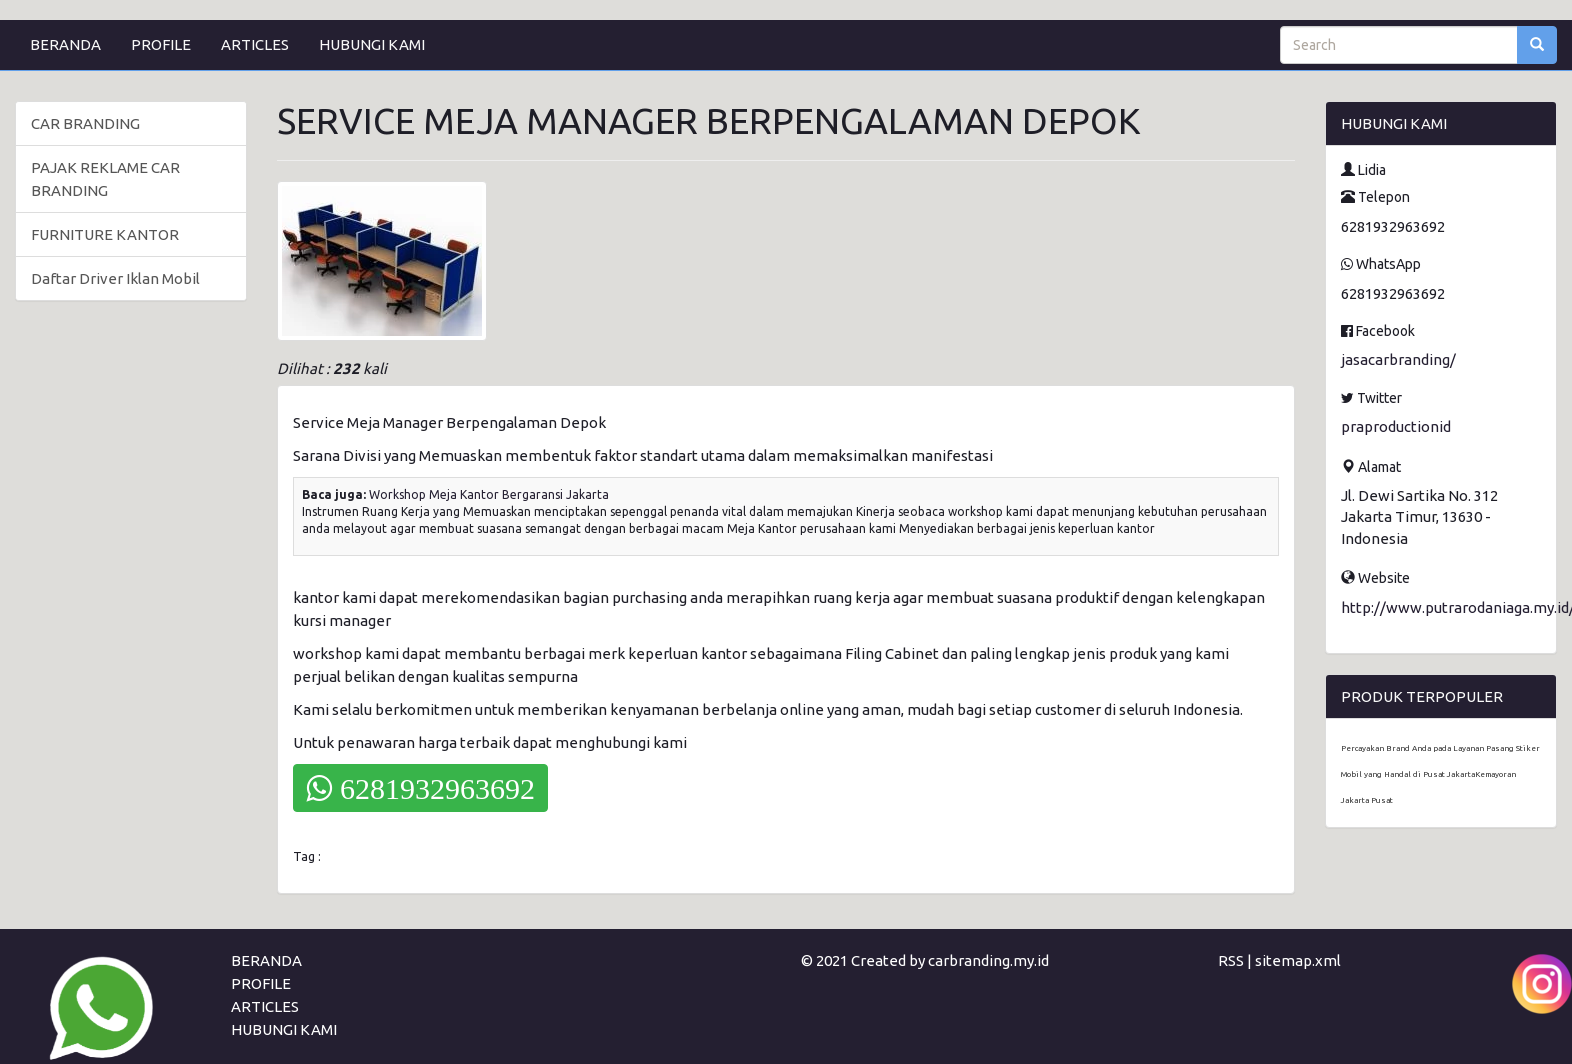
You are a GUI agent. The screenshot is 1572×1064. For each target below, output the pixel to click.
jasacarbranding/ (1398, 359)
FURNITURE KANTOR (105, 234)
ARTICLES (255, 44)
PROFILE (161, 44)
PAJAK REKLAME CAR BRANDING (105, 179)
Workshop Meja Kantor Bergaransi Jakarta (489, 494)
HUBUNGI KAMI (372, 44)
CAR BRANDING (85, 123)
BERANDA (65, 44)
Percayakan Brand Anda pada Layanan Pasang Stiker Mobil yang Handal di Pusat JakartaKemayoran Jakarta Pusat (1440, 774)
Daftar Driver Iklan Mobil (115, 278)
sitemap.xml (1298, 960)
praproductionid (1396, 426)
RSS (1231, 960)
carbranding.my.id (988, 960)
